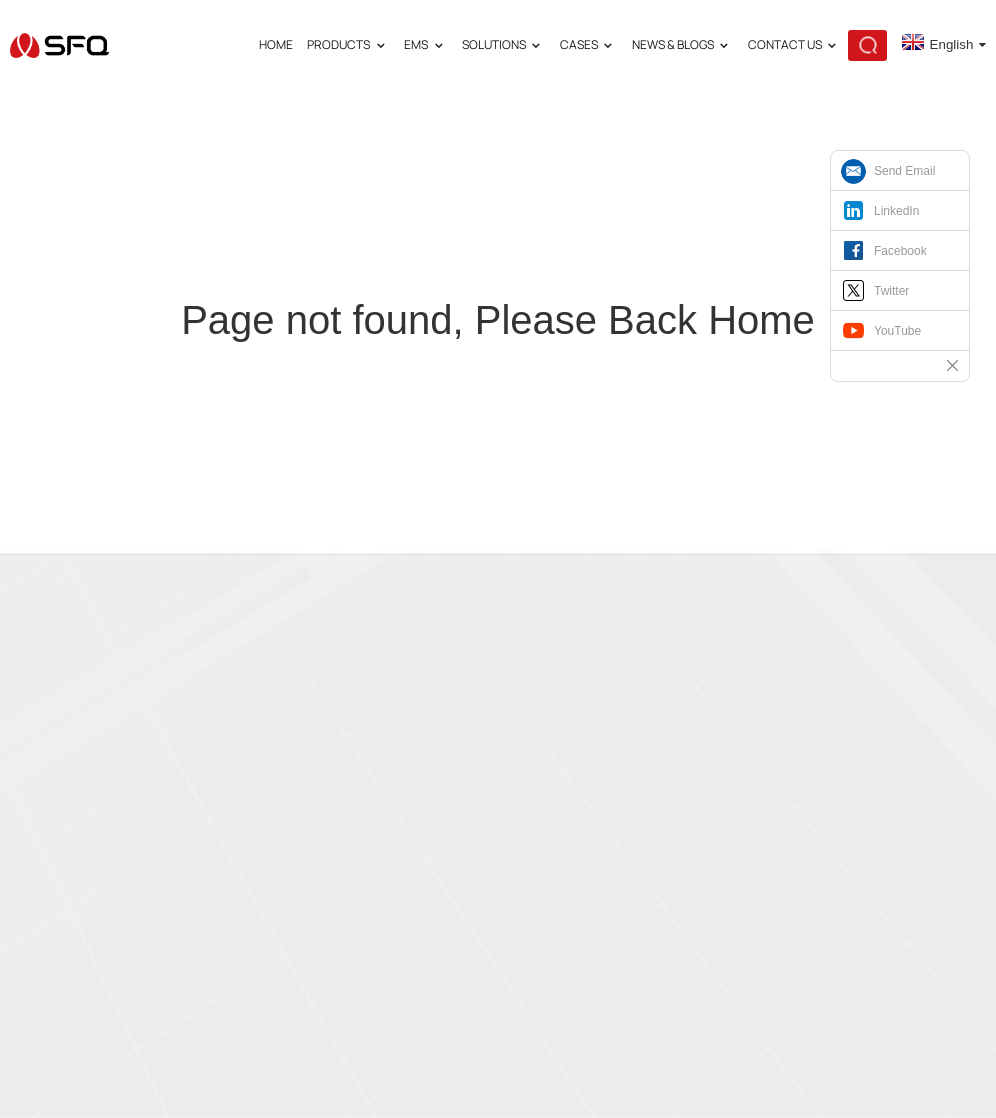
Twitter (891, 291)
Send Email (904, 171)
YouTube (897, 331)
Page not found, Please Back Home (498, 320)
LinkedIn (896, 211)
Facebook (900, 251)
